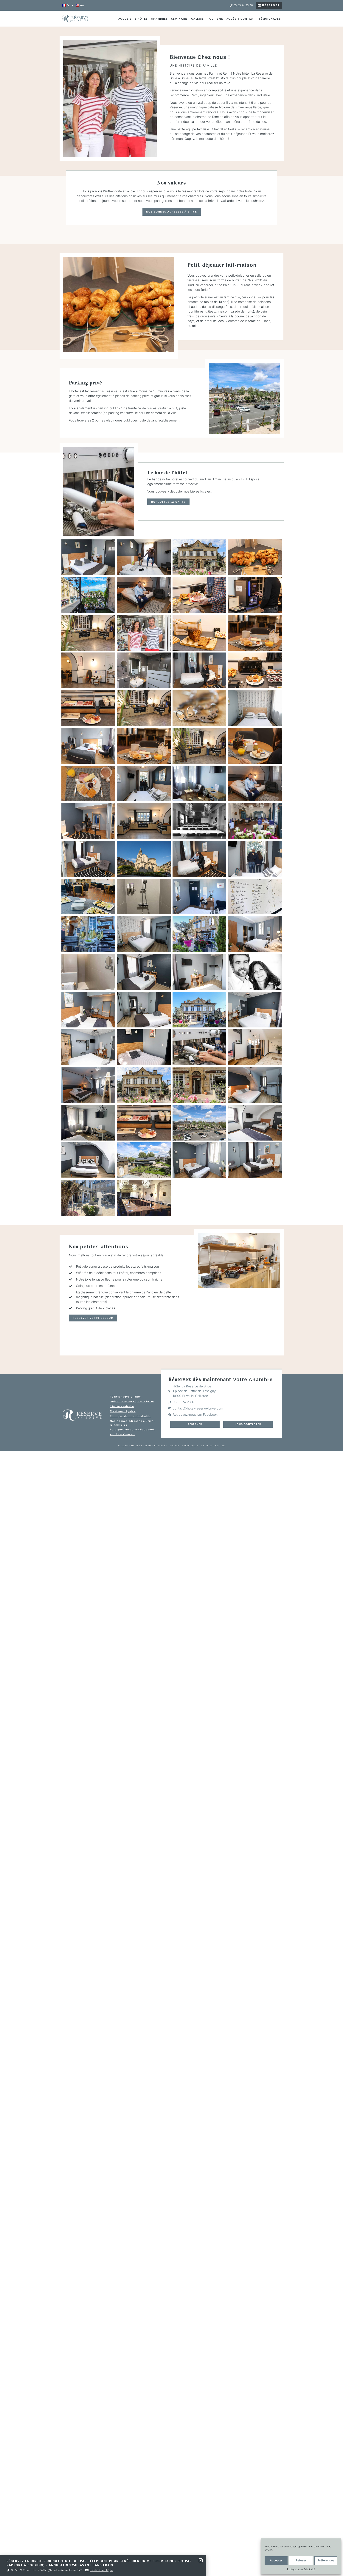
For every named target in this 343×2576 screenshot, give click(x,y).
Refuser (301, 2560)
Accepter (276, 2560)
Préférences (325, 2560)
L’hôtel (141, 18)
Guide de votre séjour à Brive (132, 1401)
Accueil (125, 18)
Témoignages (270, 18)
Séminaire (179, 18)
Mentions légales (123, 1410)
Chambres (159, 18)
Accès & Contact (240, 18)
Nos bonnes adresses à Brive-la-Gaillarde (132, 1422)
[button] (67, 305)
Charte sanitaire (122, 1406)
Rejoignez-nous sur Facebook (132, 1429)
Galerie (197, 18)
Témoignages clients (125, 1396)
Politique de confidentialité (301, 2569)
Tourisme (215, 18)
